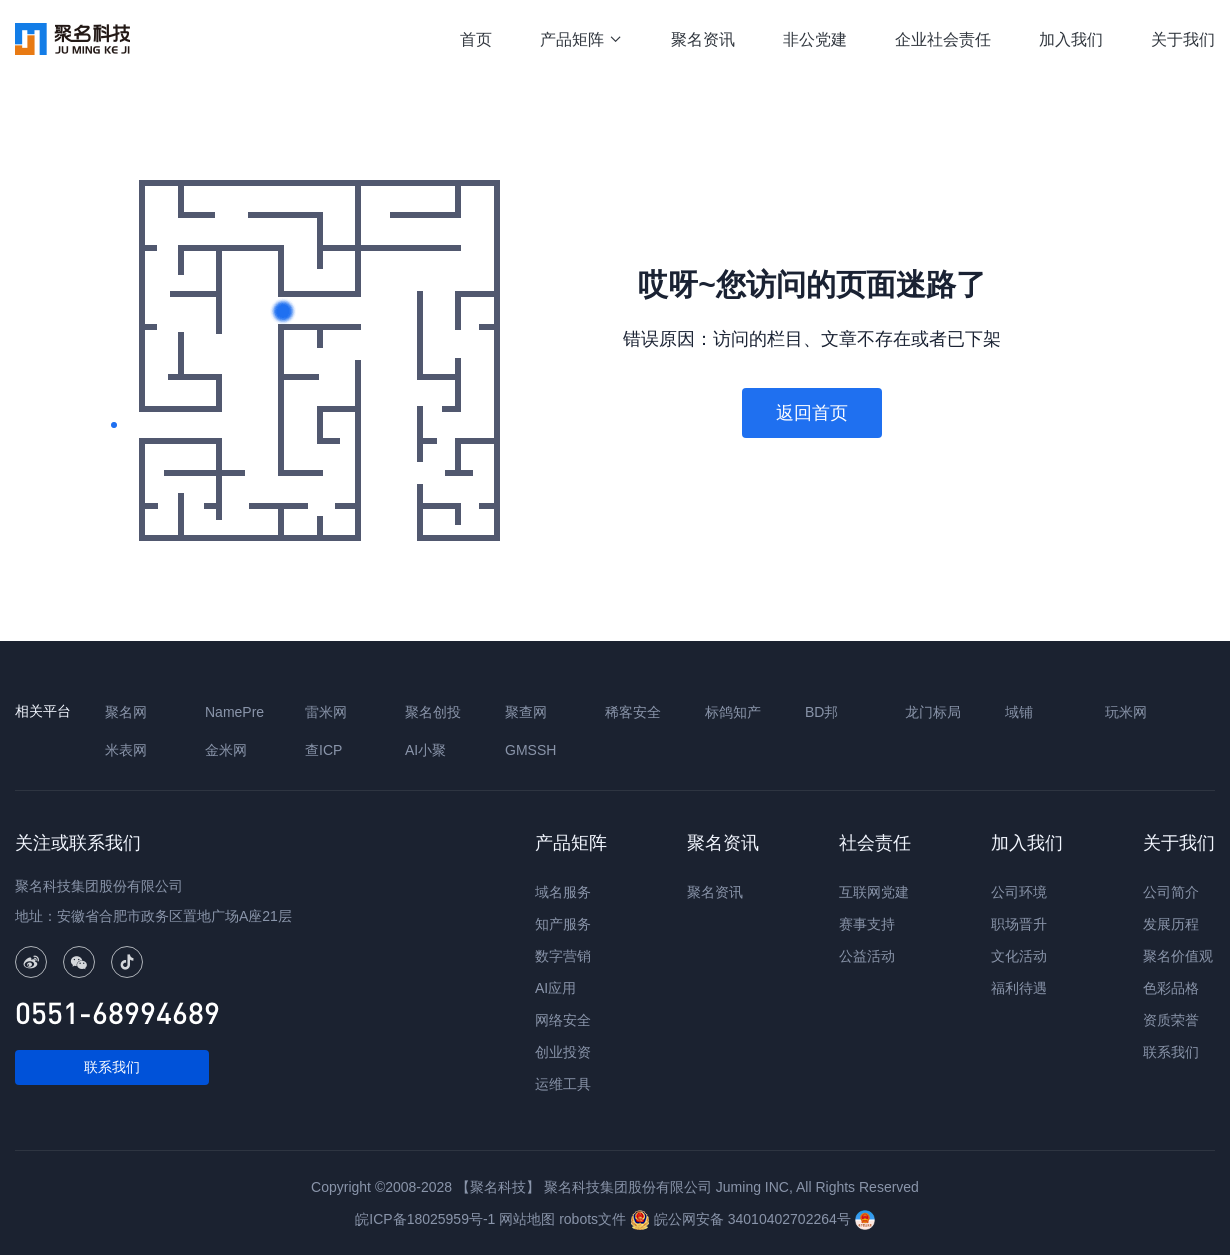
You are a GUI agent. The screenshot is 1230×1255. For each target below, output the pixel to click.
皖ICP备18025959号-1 (425, 1219)
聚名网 (126, 712)
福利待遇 (1019, 988)
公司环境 (1019, 892)
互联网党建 (874, 892)
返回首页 (812, 413)
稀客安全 (633, 712)
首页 (476, 39)
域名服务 (563, 892)
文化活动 (1019, 956)
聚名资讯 (703, 39)
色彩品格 (1171, 988)
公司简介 (1171, 892)
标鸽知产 (733, 712)
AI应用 (555, 988)
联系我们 (112, 1067)
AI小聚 (425, 750)
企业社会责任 (943, 39)
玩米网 (1126, 712)
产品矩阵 (581, 40)
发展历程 (1171, 924)
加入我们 (1071, 39)
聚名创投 (433, 712)
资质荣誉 (1171, 1020)
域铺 (1019, 712)
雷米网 (326, 712)
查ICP (323, 750)
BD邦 (821, 712)
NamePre (234, 712)
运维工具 (563, 1084)
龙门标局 (933, 712)
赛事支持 (867, 924)
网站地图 (527, 1219)
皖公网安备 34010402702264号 (742, 1219)
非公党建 (815, 39)
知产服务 (563, 924)
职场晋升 (1019, 924)
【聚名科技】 (498, 1187)
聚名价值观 (1178, 956)
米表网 (126, 750)
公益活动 (867, 956)
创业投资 (563, 1052)
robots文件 (592, 1219)
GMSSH (530, 750)
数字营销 (563, 956)
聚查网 (526, 712)
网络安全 (563, 1020)
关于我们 (1183, 39)
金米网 (226, 750)
